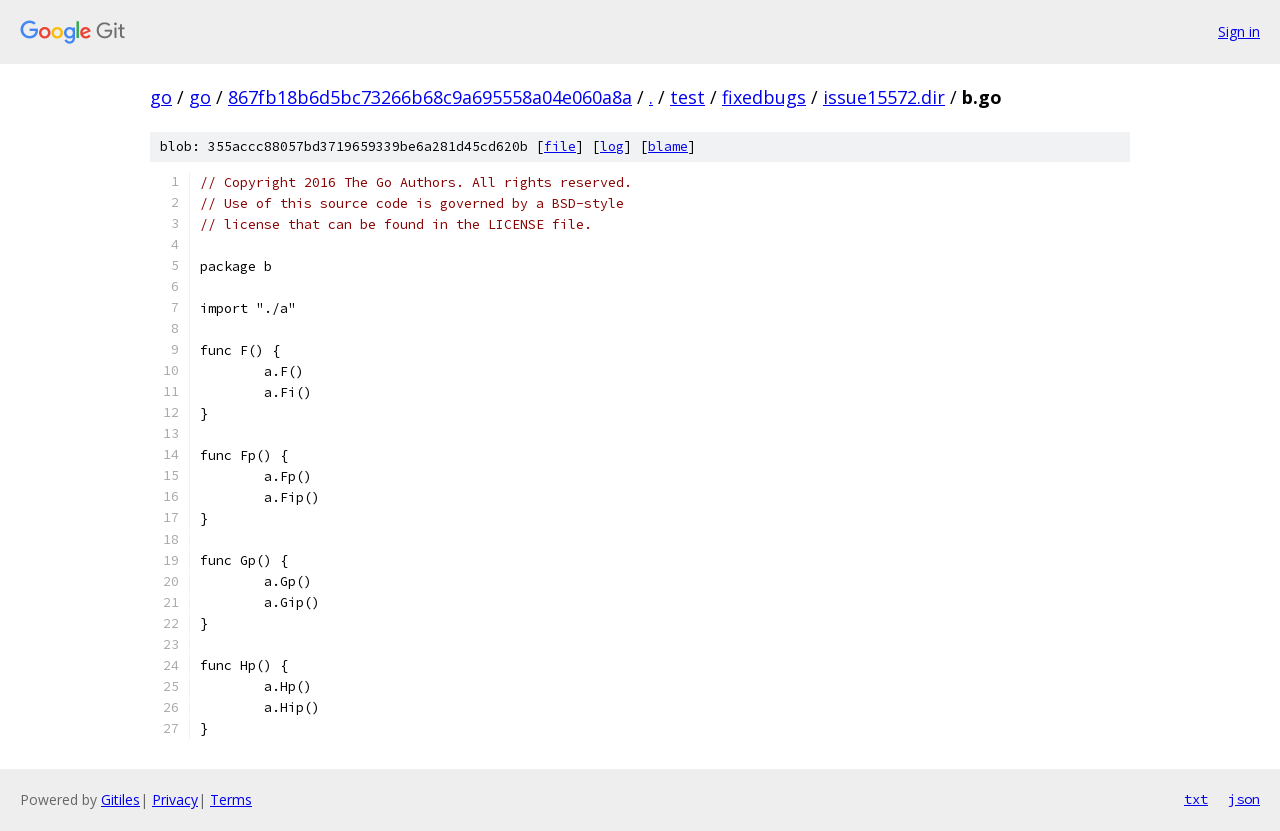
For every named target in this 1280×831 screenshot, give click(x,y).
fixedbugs (764, 97)
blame (668, 146)
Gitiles (120, 799)
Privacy (175, 799)
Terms (231, 799)
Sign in (1239, 31)
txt (1196, 799)
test (687, 97)
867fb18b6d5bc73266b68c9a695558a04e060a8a (430, 97)
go (161, 97)
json (1244, 799)
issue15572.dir (884, 97)
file (560, 146)
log (612, 146)
